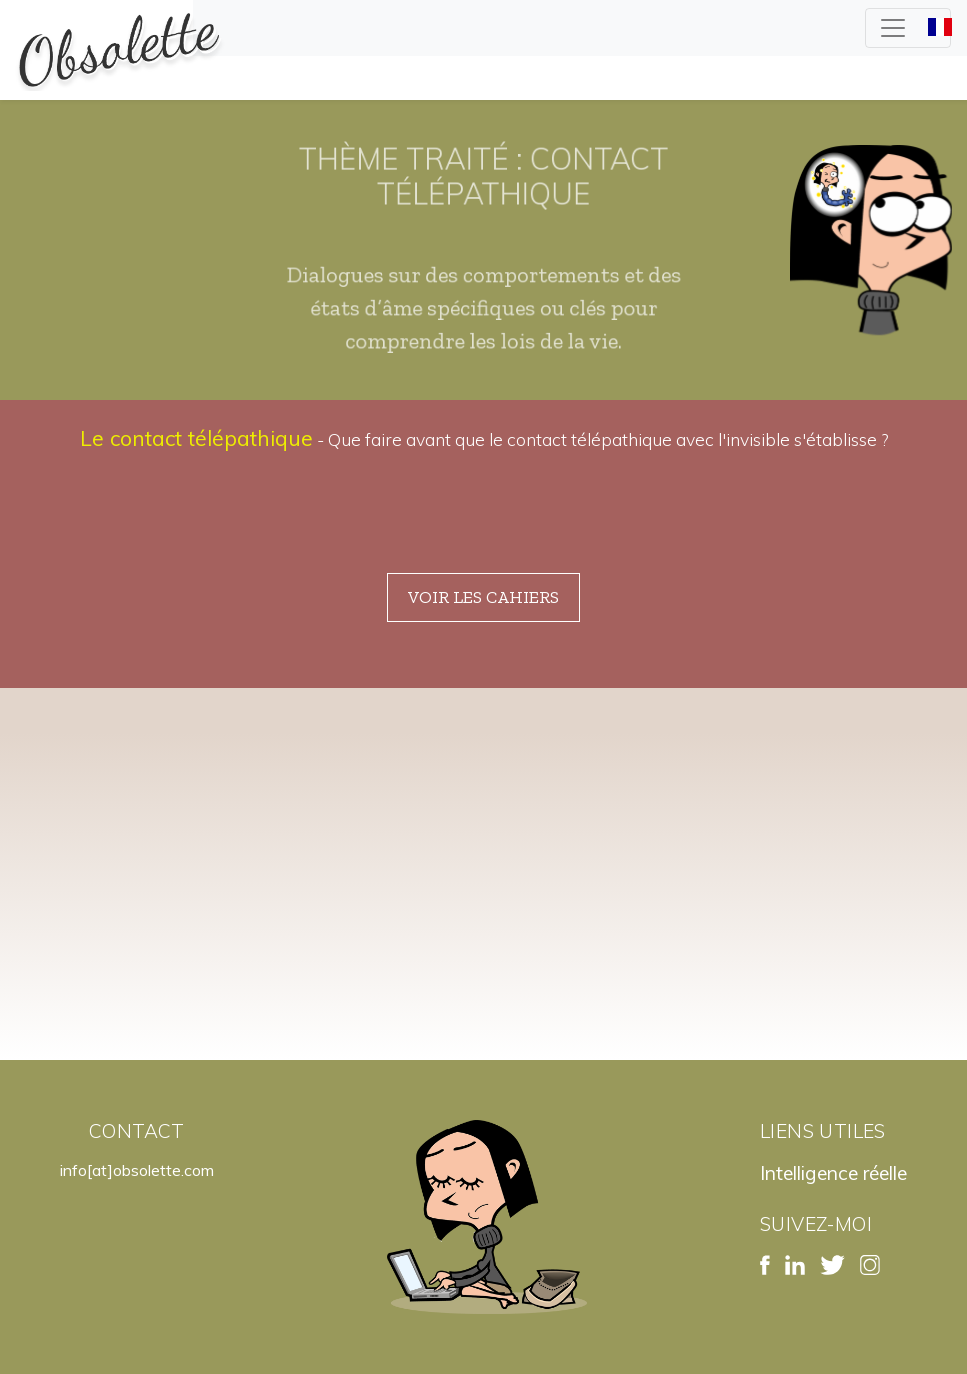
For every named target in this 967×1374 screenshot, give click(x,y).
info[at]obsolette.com (137, 1170)
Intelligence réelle (833, 1173)
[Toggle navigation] (908, 28)
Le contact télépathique (196, 438)
